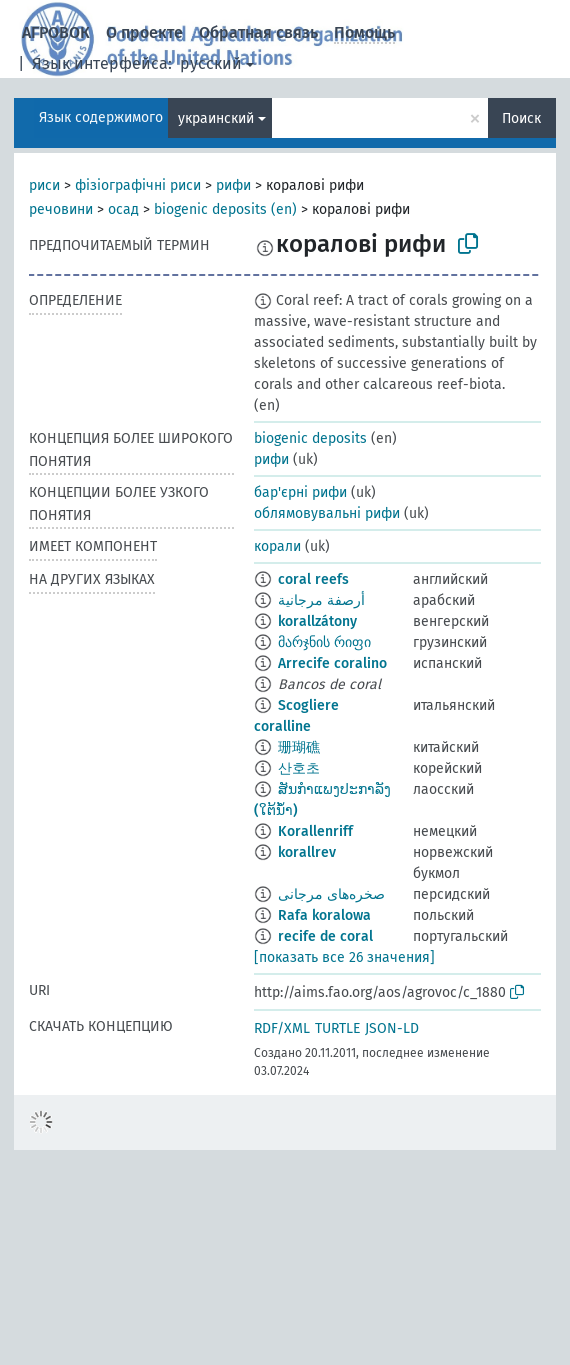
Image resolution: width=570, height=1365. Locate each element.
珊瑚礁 (299, 747)
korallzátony (317, 621)
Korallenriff (315, 831)
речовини (61, 209)
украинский (216, 118)
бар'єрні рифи (300, 492)
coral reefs (313, 579)
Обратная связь (258, 32)
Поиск (521, 118)
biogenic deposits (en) (225, 209)
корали (277, 546)
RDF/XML (282, 1028)
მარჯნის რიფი (324, 642)
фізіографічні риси (138, 185)
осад (123, 209)
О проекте (144, 32)
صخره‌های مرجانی (331, 894)
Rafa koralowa (324, 915)
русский (211, 63)
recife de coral (325, 936)
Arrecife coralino (332, 663)
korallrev (307, 852)
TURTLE (337, 1028)
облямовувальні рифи (327, 513)
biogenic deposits (310, 438)
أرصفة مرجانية (321, 600)
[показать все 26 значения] (344, 957)
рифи (233, 185)
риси (44, 185)
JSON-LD (392, 1028)
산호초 (299, 768)
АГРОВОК (56, 32)
